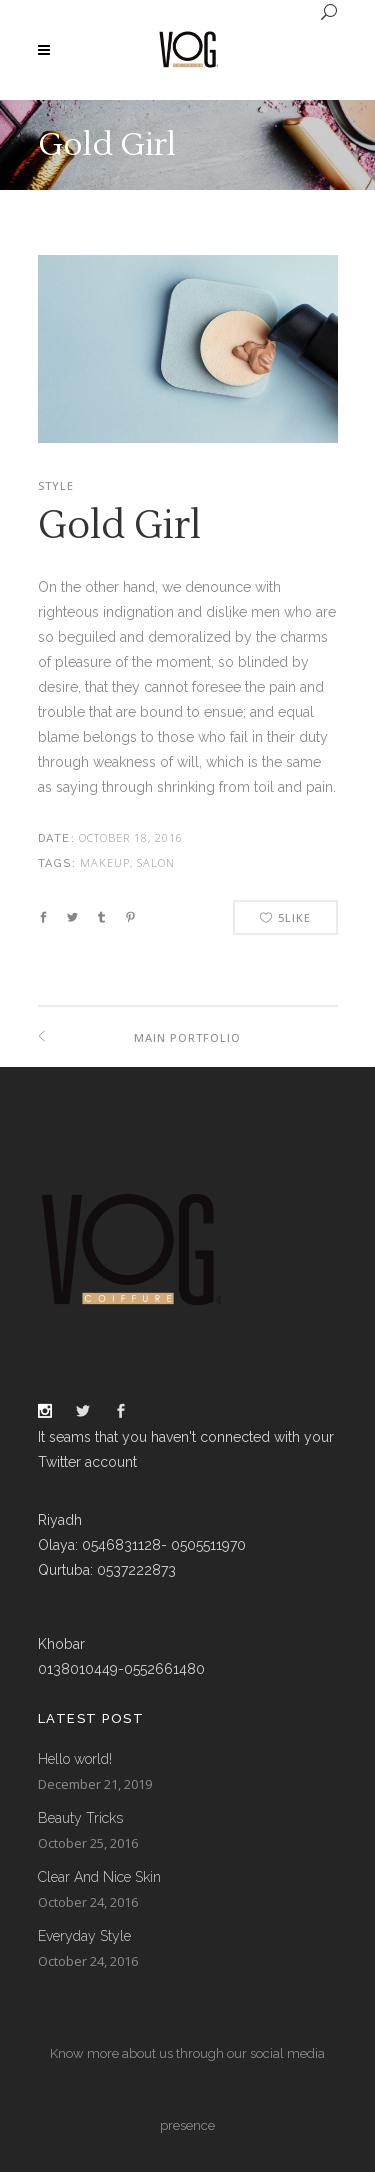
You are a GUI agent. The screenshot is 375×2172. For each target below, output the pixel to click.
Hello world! (75, 1759)
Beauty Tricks (80, 1818)
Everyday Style (84, 1936)
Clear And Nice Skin (99, 1877)
